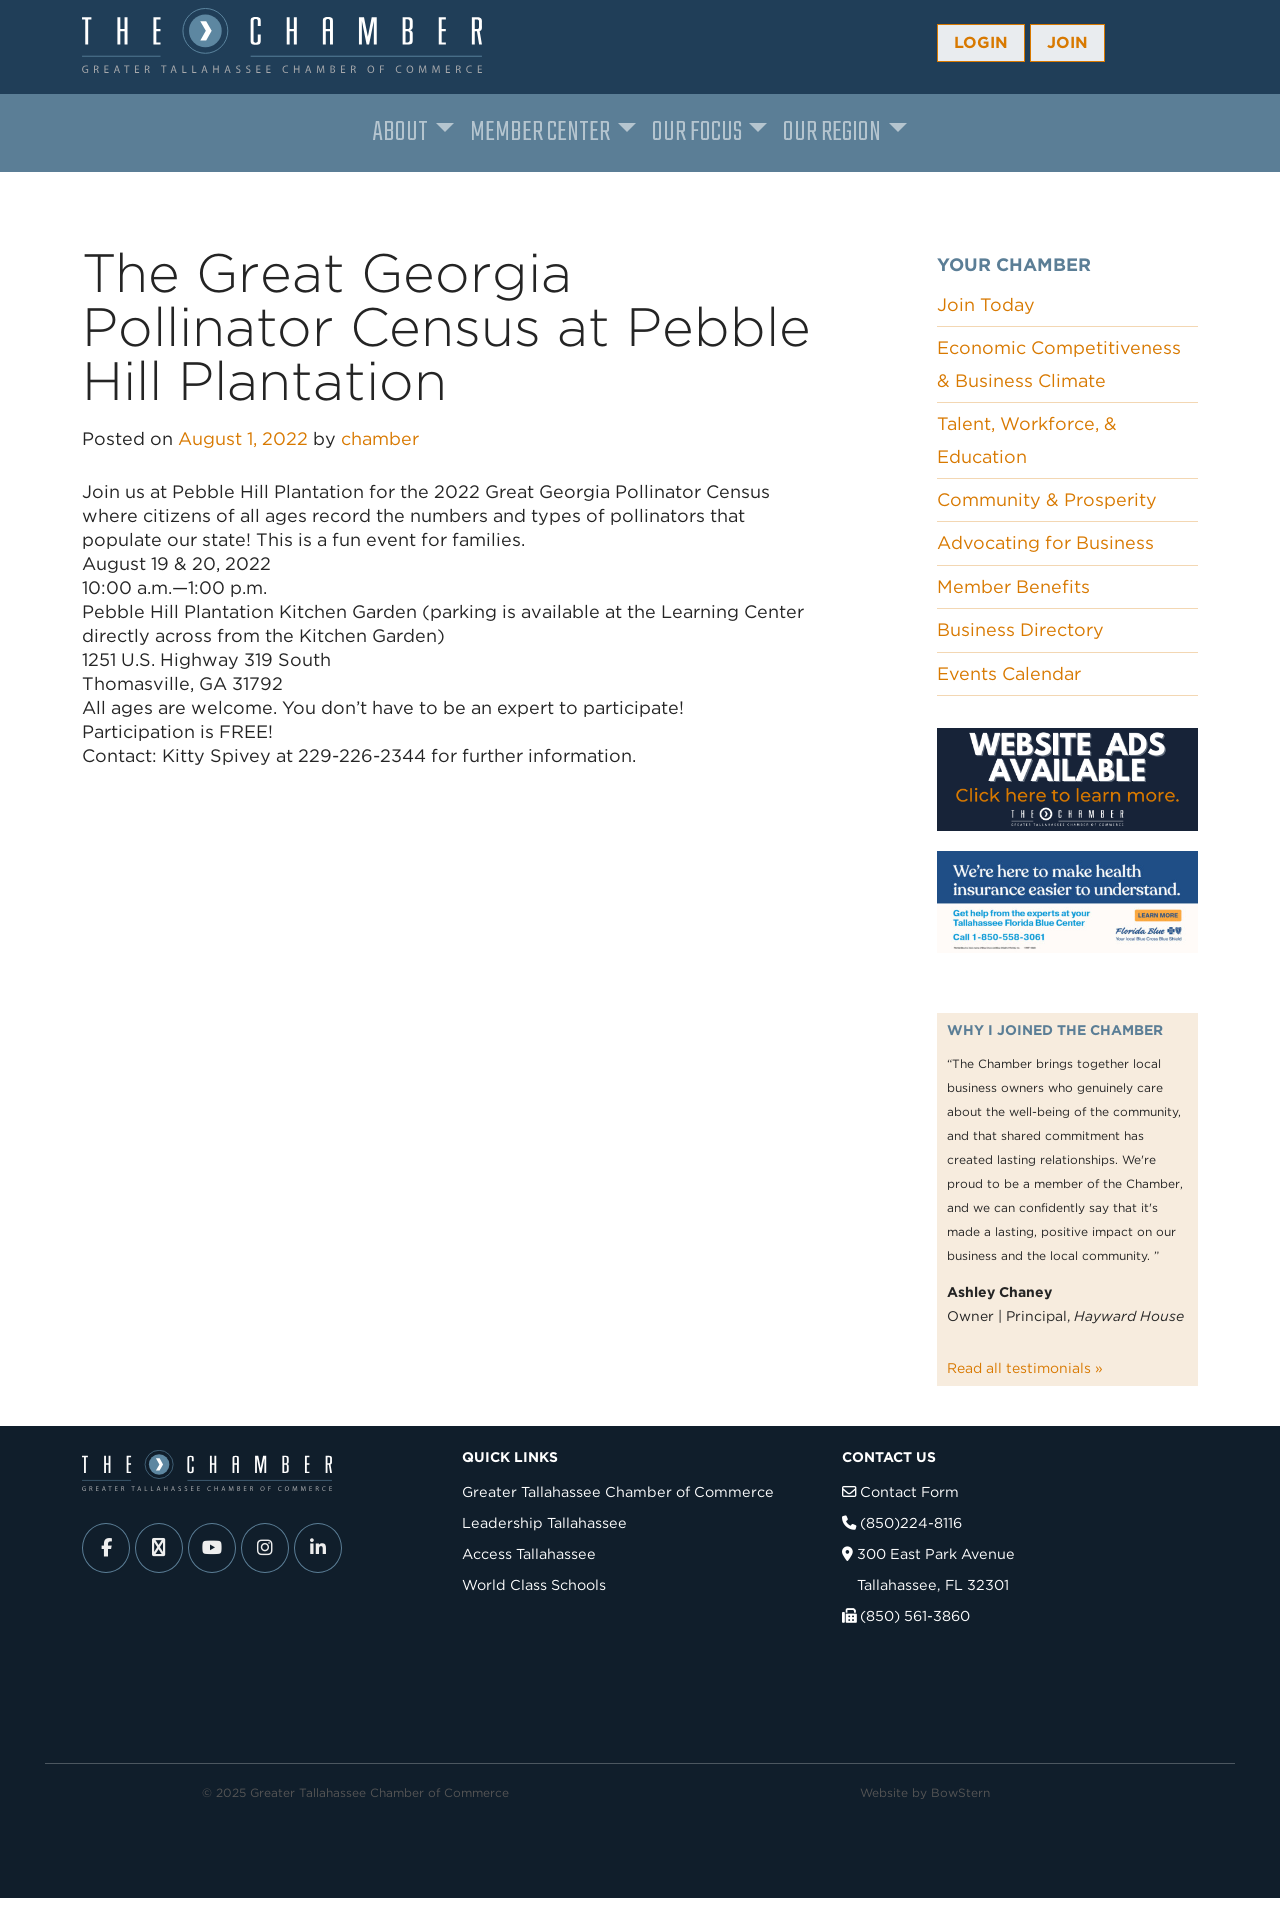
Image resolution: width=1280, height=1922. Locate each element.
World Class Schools (534, 1584)
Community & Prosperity (1047, 499)
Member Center (540, 132)
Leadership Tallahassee (544, 1522)
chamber (380, 438)
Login (981, 42)
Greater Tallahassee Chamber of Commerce (618, 1491)
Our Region (832, 132)
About (400, 132)
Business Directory (1020, 629)
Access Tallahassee (529, 1553)
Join (1067, 42)
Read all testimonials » (1025, 1368)
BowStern (960, 1792)
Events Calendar (1009, 673)
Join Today (986, 304)
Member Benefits (1013, 586)
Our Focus (697, 132)
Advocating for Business (1045, 542)
